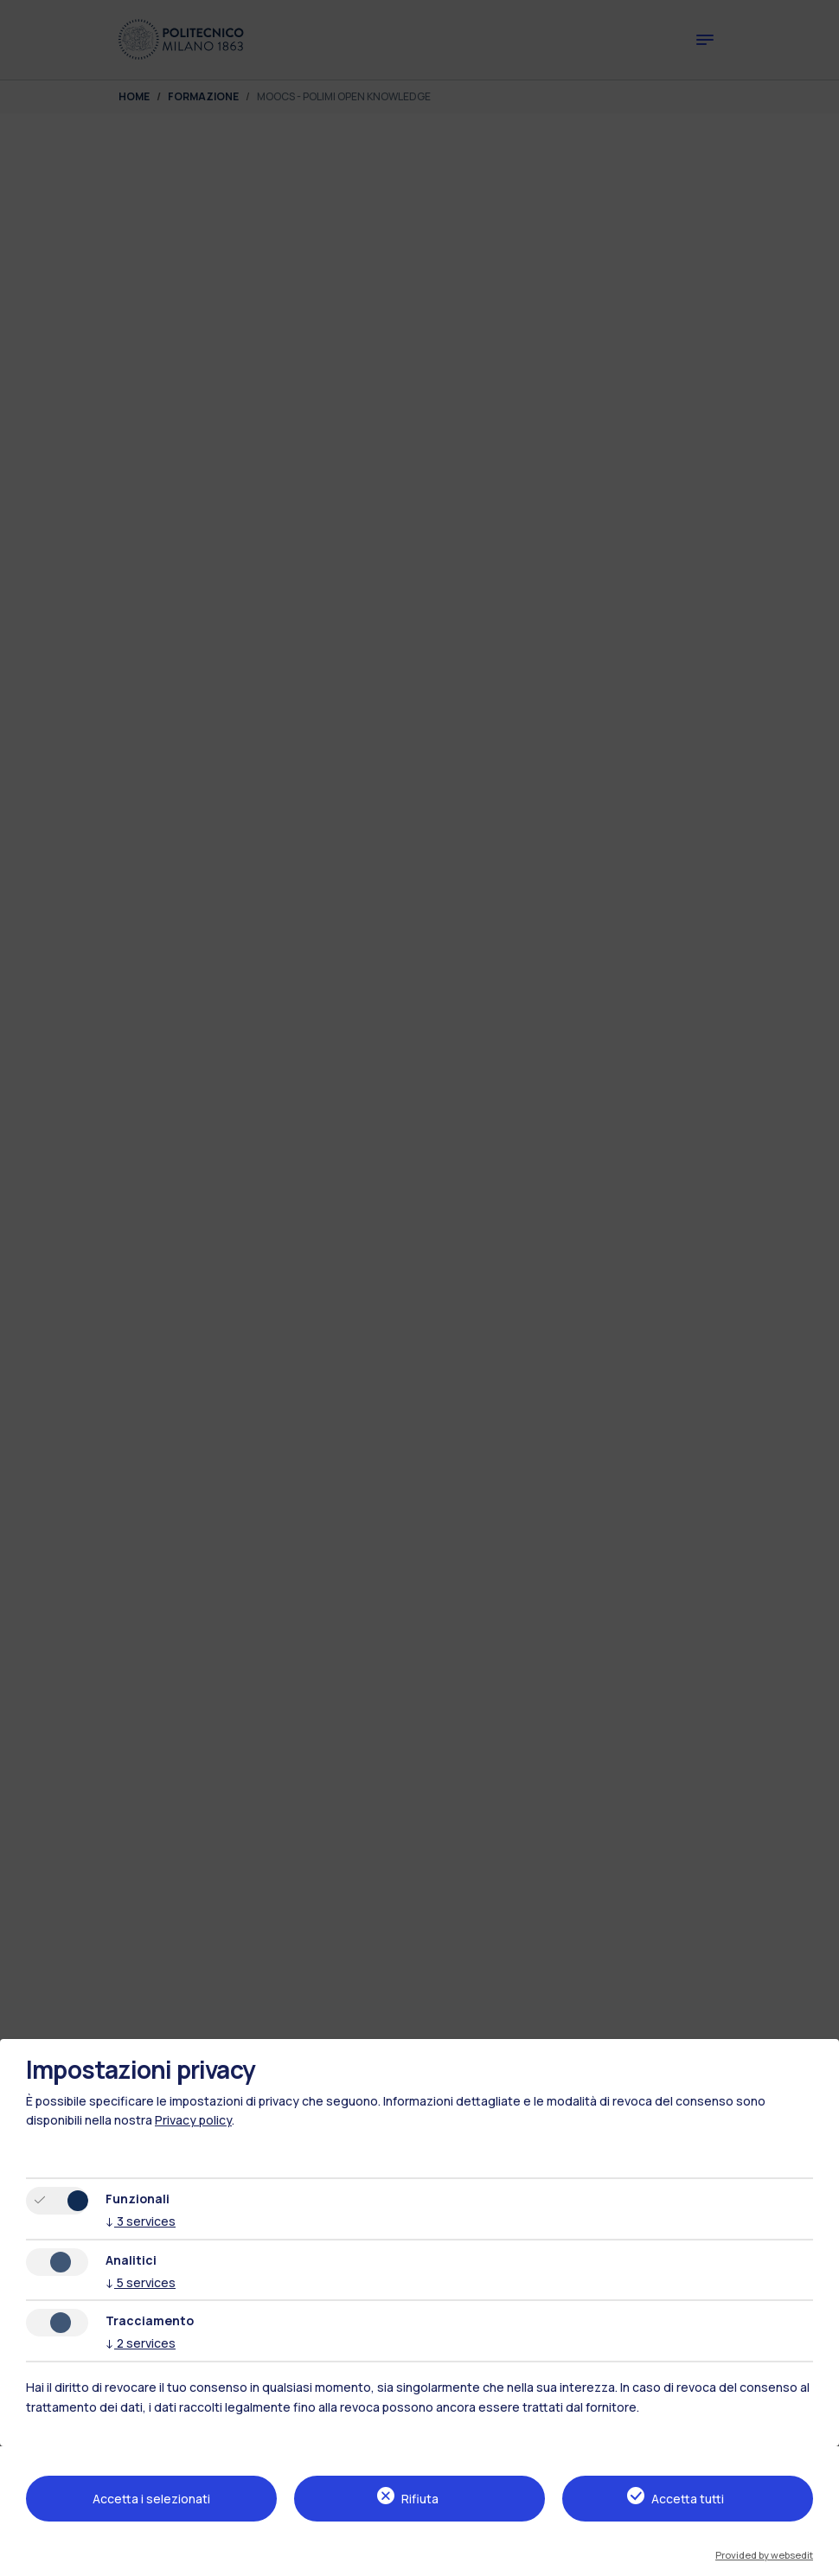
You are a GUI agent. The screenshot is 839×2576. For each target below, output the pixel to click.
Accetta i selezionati (151, 2498)
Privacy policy (193, 2120)
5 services (141, 2282)
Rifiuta (420, 2498)
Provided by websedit (764, 2554)
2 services (141, 2343)
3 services (141, 2221)
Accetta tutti (687, 2498)
